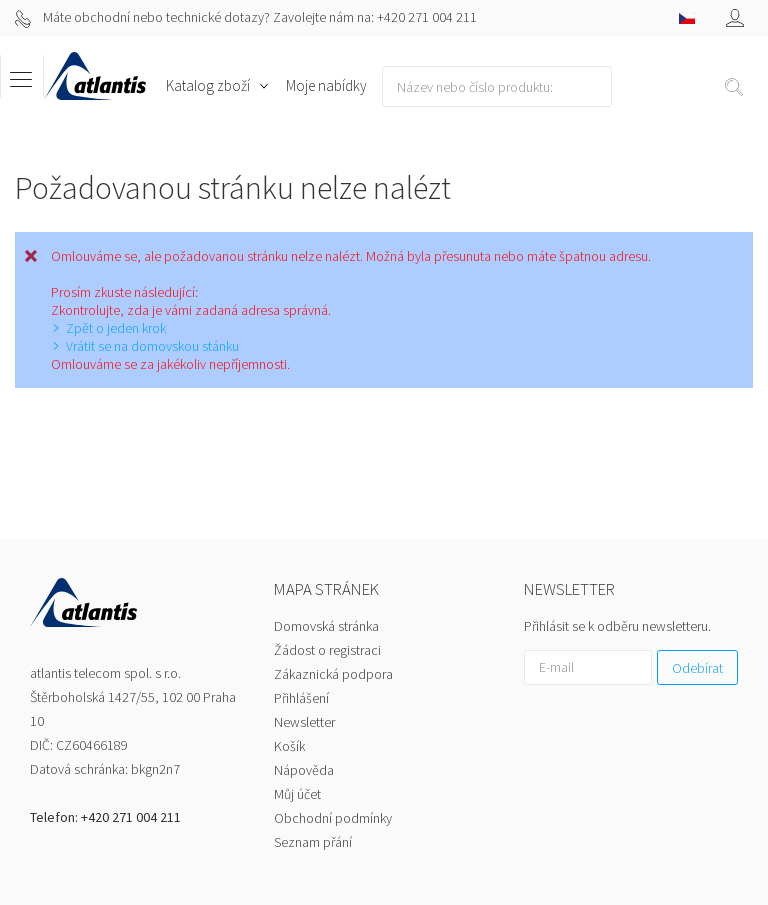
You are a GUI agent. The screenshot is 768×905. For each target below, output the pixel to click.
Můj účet (297, 714)
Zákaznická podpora (333, 594)
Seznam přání (313, 762)
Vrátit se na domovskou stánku (152, 346)
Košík (289, 666)
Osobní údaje (699, 855)
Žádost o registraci (327, 570)
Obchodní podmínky (333, 738)
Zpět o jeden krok (116, 328)
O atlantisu (483, 831)
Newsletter (304, 642)
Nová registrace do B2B (596, 831)
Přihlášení (301, 618)
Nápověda (304, 690)
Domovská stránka (326, 546)
